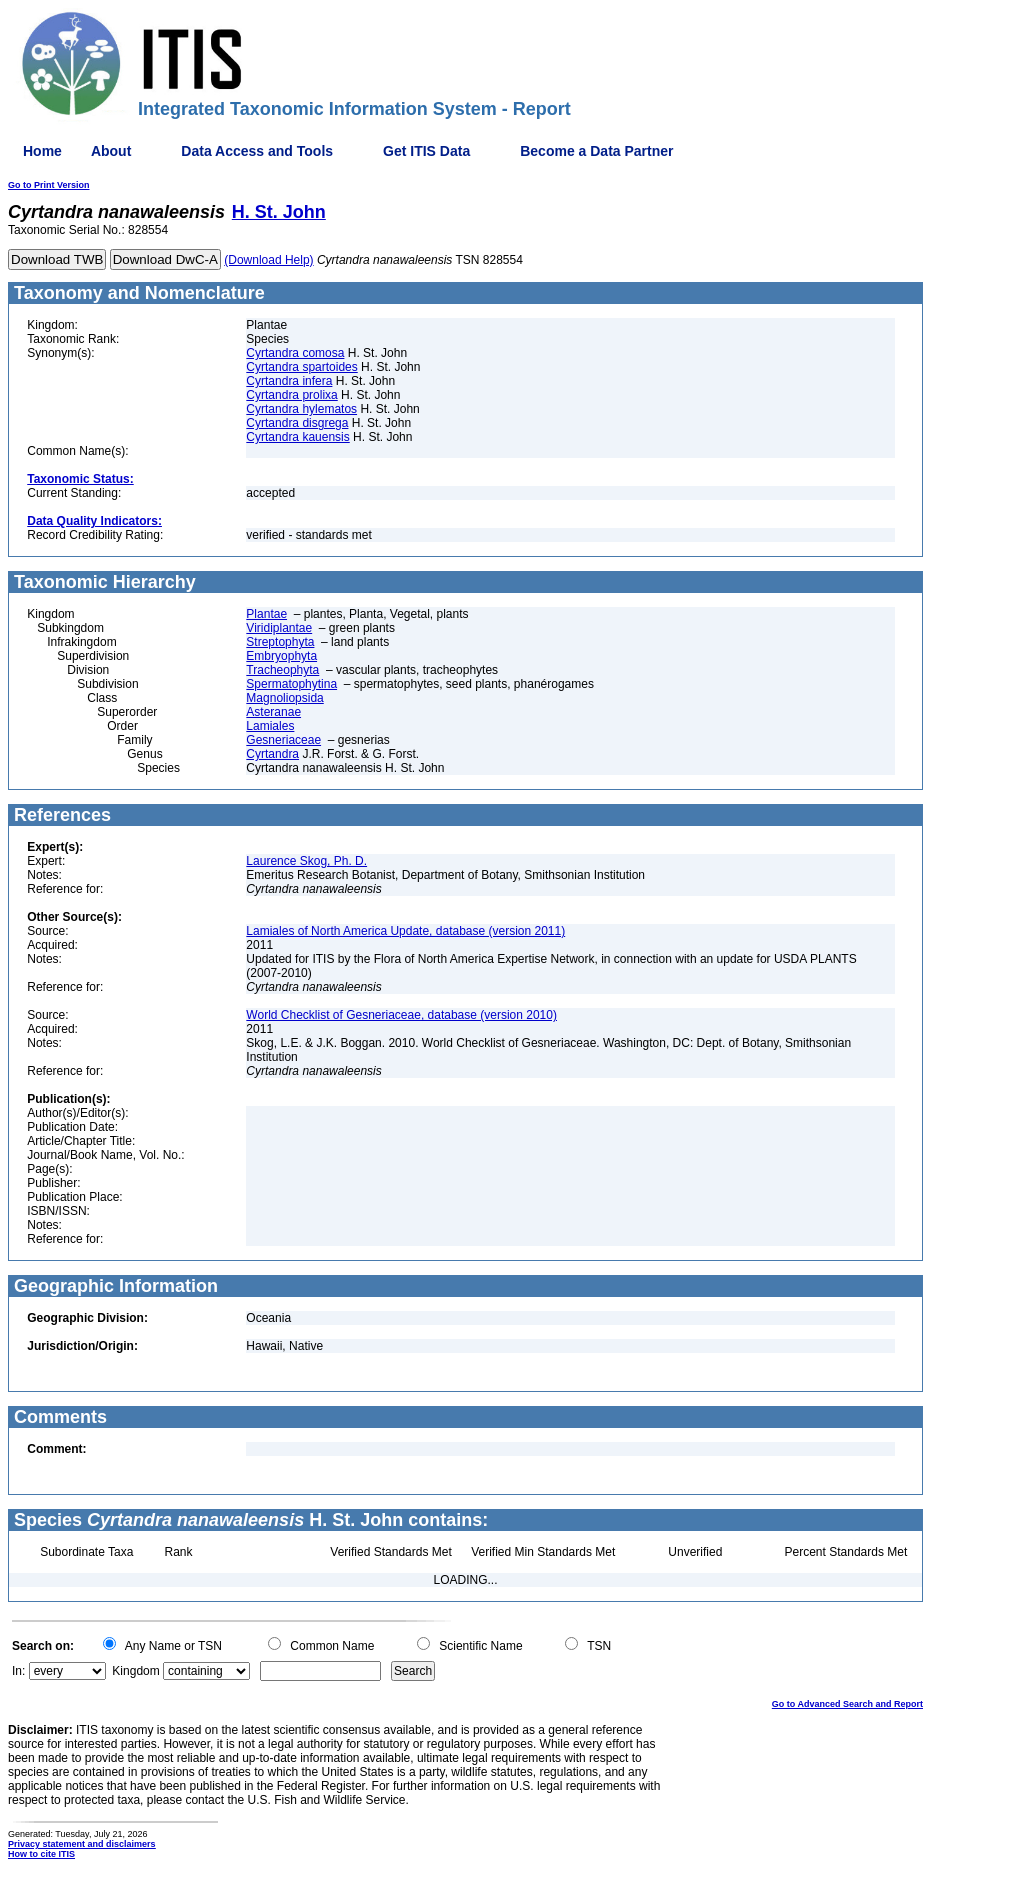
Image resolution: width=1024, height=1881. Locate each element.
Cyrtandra (272, 754)
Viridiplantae (279, 628)
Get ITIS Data (426, 151)
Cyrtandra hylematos (301, 409)
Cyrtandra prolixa (291, 395)
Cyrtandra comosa (295, 353)
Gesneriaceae (283, 740)
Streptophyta (280, 642)
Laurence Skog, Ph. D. (306, 861)
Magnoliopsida (284, 698)
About (111, 151)
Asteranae (273, 712)
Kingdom (135, 1671)
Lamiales (270, 726)
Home (42, 151)
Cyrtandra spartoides (301, 367)
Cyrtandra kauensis (297, 437)
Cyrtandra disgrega (297, 423)
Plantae (266, 614)
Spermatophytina (291, 684)
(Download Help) (268, 260)
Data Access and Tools (257, 151)
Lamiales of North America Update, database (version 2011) (405, 931)
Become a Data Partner (596, 151)
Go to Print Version (49, 185)
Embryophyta (281, 656)
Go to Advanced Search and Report (847, 1704)
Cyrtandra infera (289, 381)
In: (18, 1671)
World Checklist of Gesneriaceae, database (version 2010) (401, 1015)
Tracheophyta (282, 670)
